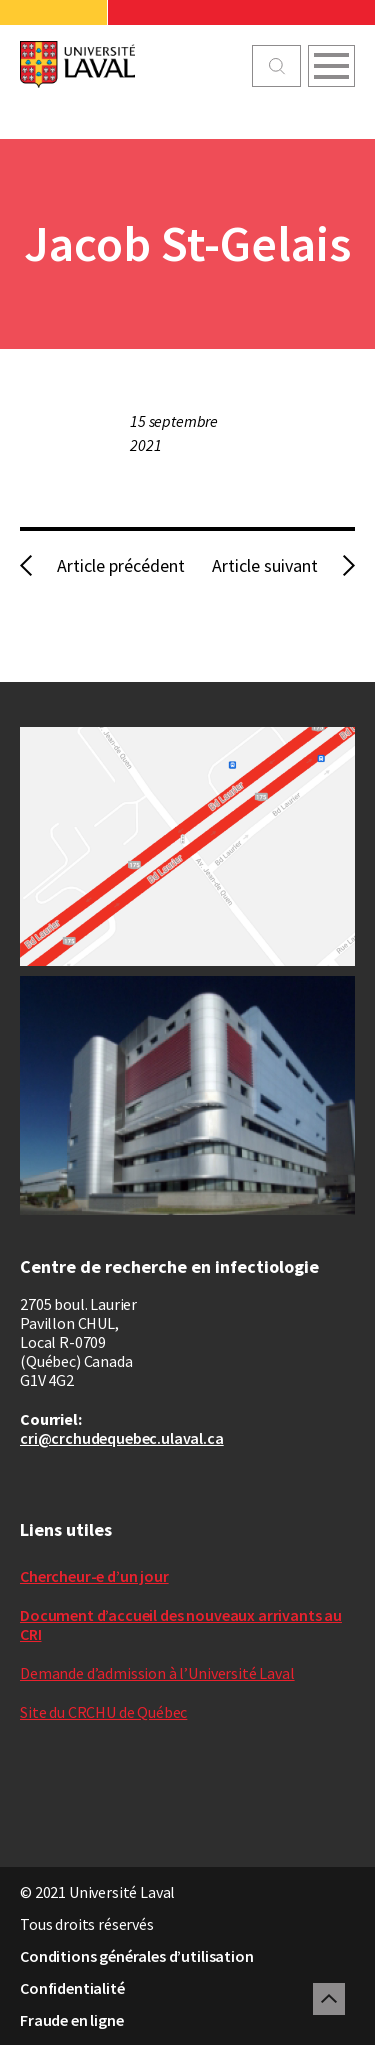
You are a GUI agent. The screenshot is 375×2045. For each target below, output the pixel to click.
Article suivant (265, 565)
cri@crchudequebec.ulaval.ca (122, 1438)
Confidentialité (72, 1988)
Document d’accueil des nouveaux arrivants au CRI (181, 1624)
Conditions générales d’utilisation (137, 1956)
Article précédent (121, 565)
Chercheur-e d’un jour (94, 1576)
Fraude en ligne (72, 2020)
